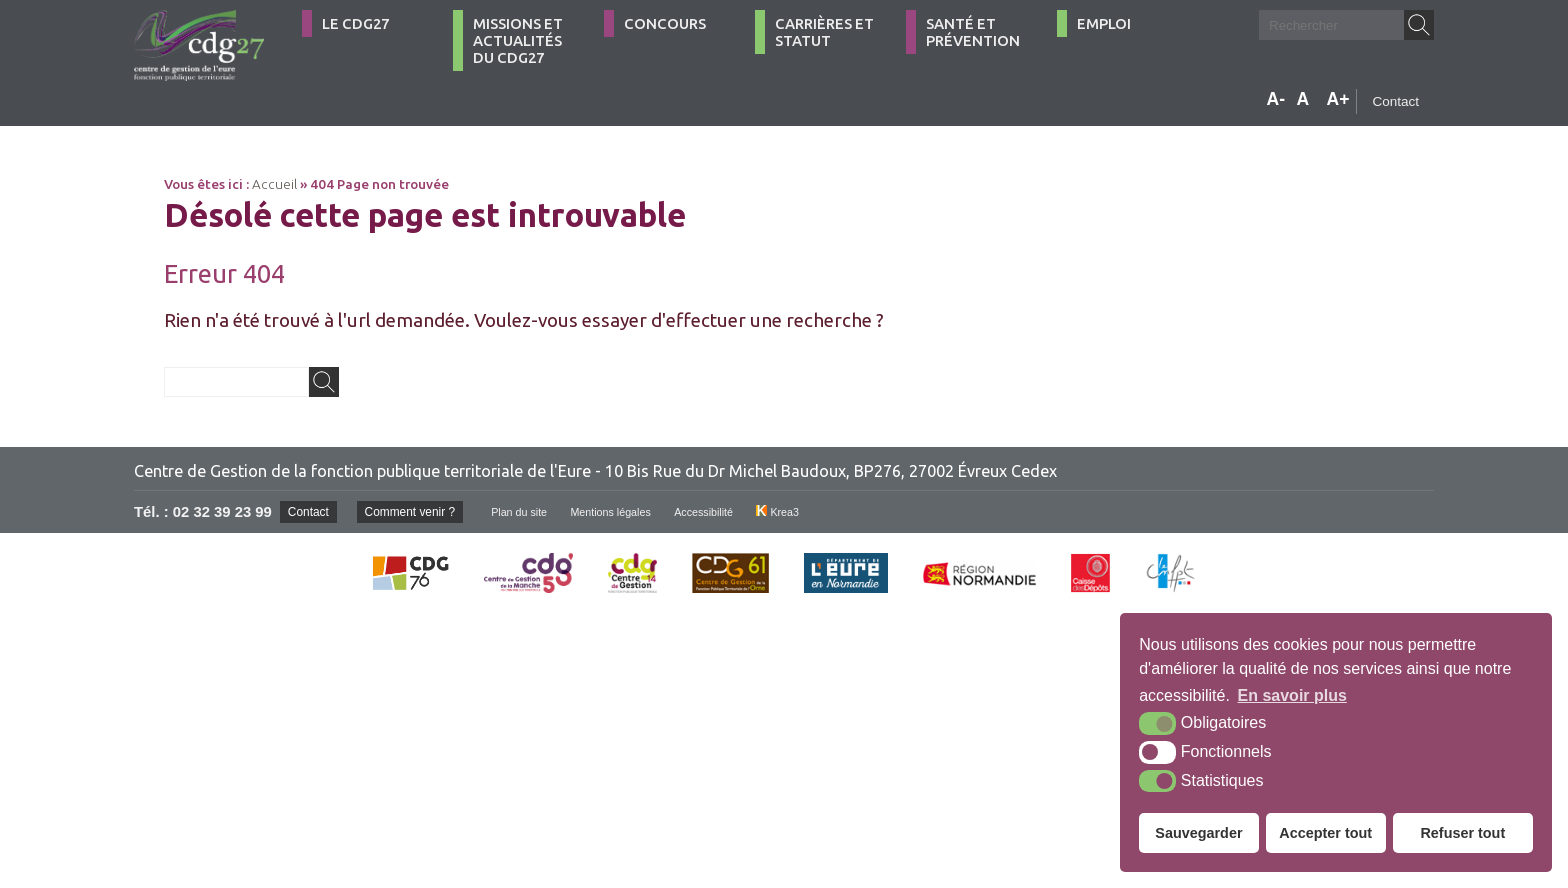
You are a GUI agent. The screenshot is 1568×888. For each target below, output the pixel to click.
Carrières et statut (824, 32)
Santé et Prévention (973, 32)
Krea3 (823, 512)
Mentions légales (641, 512)
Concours (665, 23)
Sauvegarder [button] (1198, 833)
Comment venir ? (421, 511)
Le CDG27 (355, 23)
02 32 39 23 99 (222, 512)
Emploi (1104, 23)
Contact (1395, 101)
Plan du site (540, 512)
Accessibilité (743, 512)
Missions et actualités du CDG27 (518, 40)
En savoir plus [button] (1292, 695)
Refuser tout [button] (1462, 833)
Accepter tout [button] (1325, 833)
